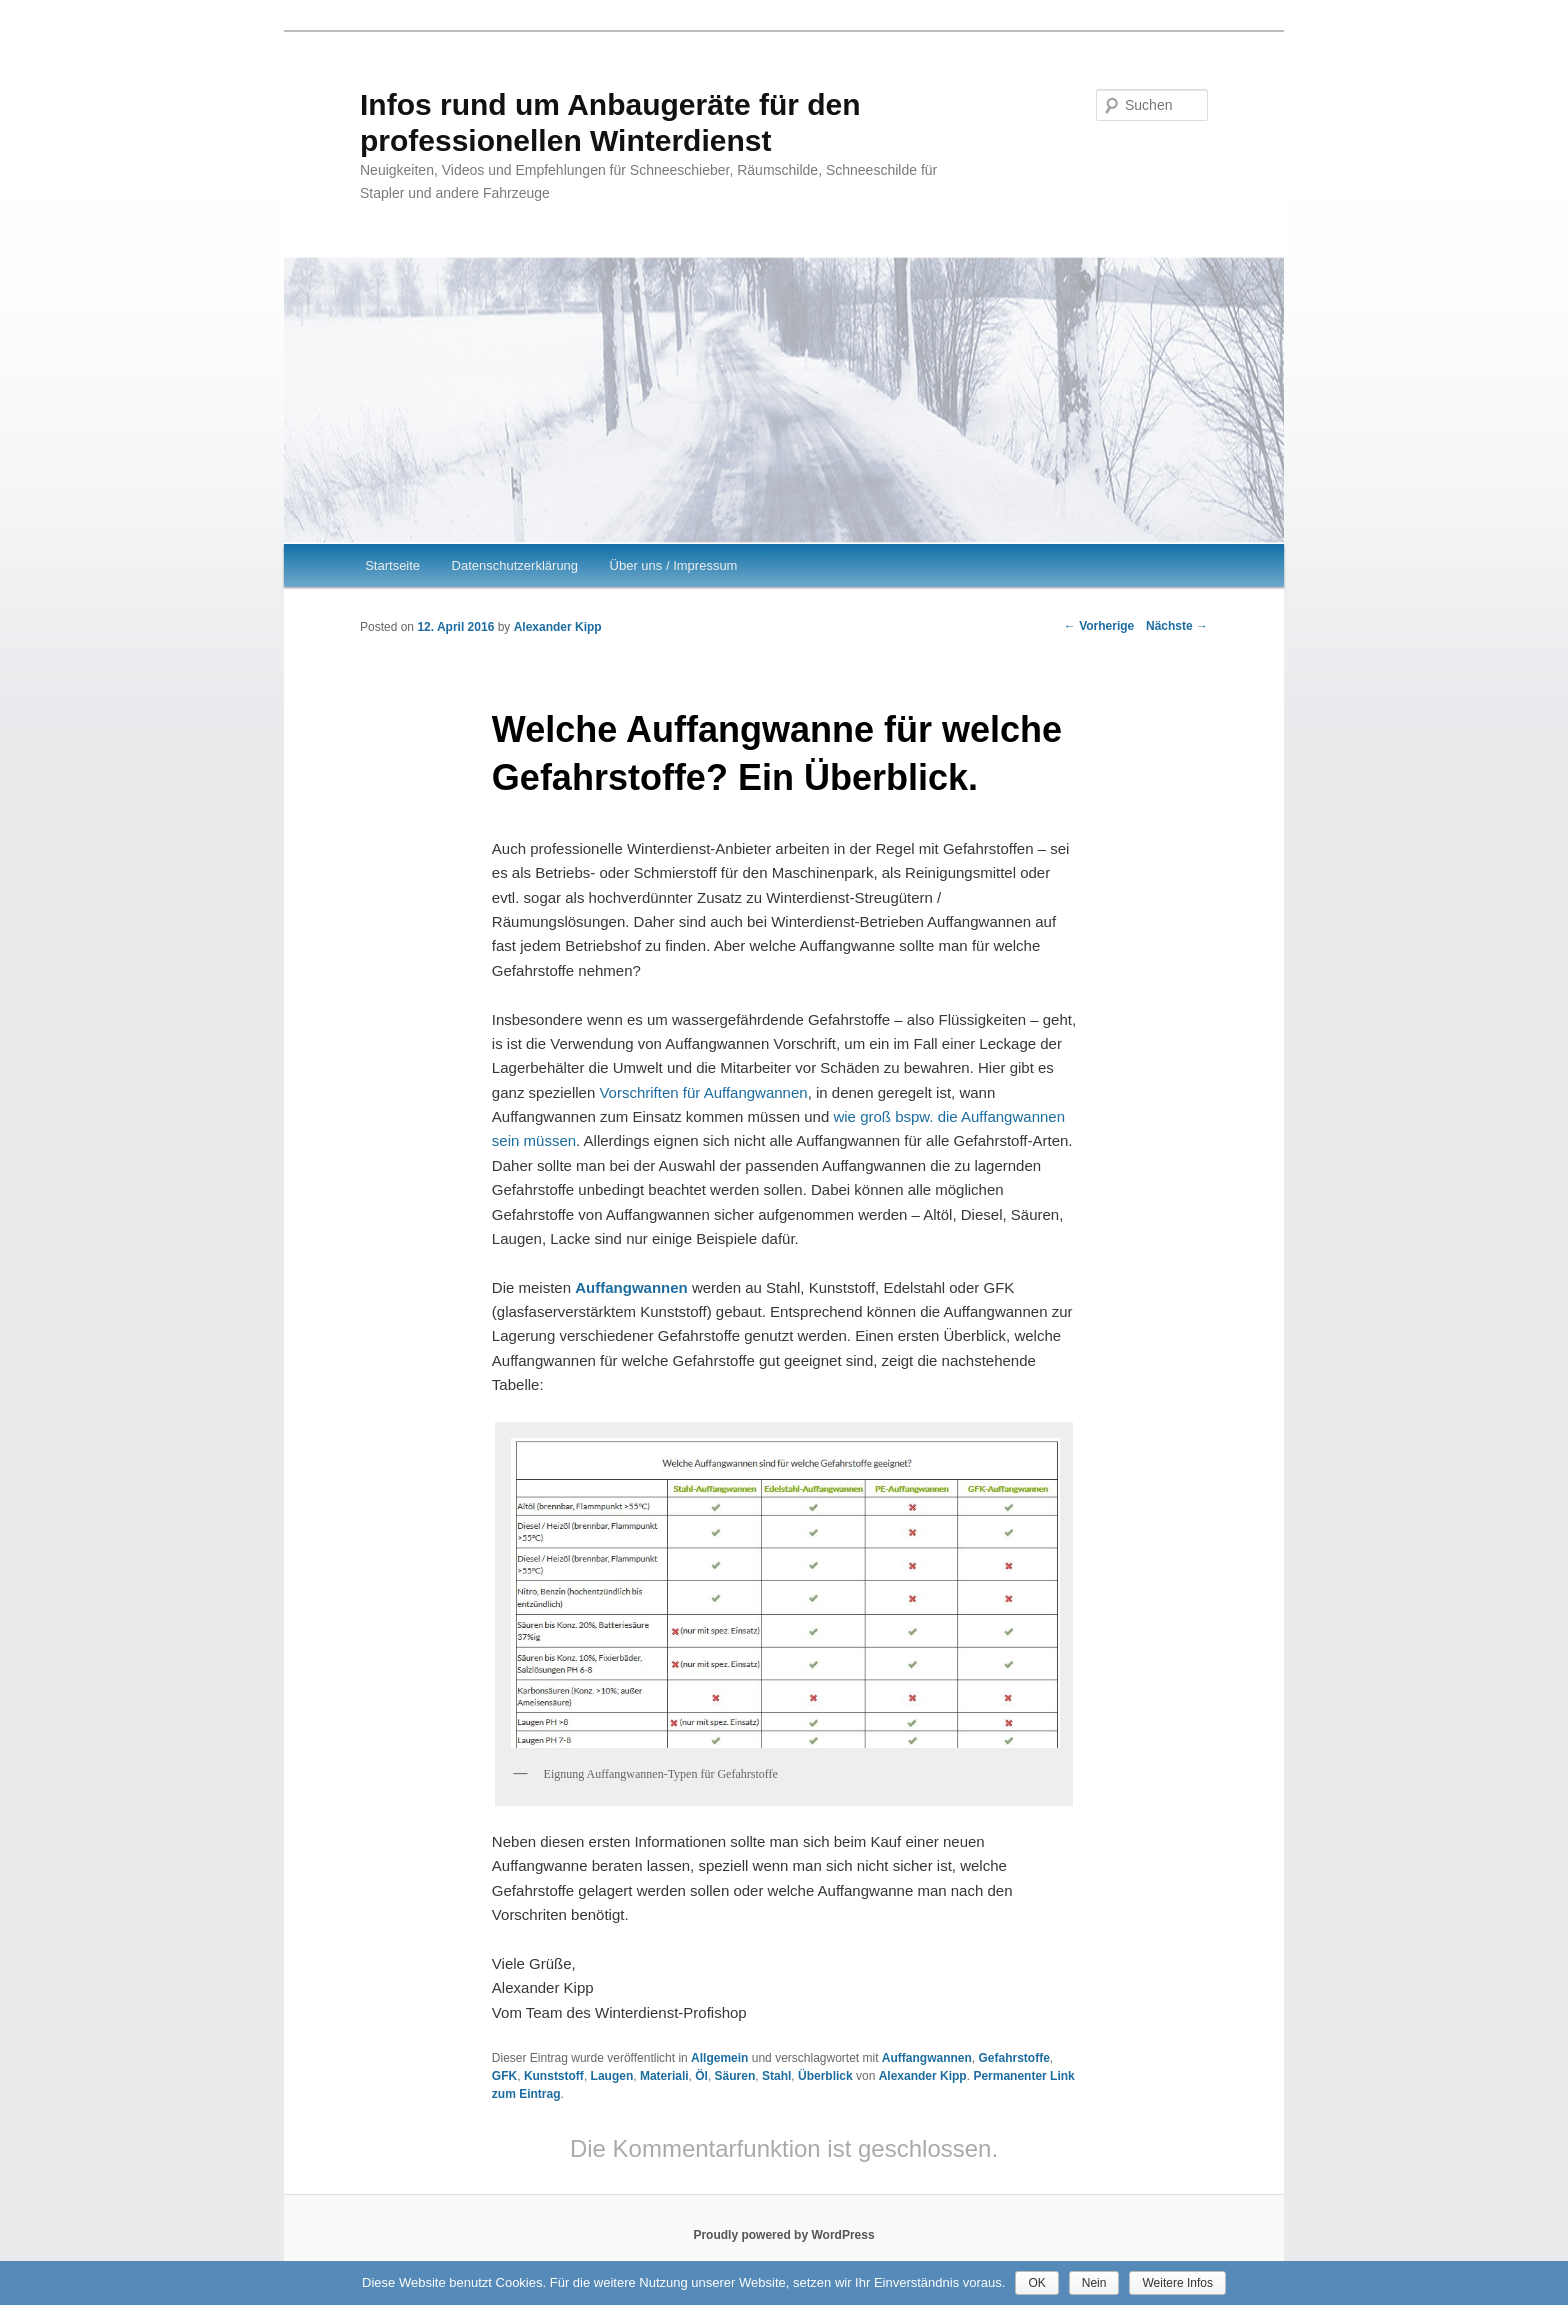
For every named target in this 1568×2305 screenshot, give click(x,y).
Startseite (392, 565)
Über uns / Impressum (674, 565)
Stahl (776, 2076)
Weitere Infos (1177, 2283)
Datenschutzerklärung (515, 565)
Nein (1094, 2283)
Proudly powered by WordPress (783, 2235)
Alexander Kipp (558, 627)
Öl (701, 2076)
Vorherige (1099, 626)
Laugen (612, 2076)
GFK (504, 2076)
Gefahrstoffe (1014, 2058)
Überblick (825, 2076)
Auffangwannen (927, 2058)
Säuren (735, 2076)
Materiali (664, 2076)
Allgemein (719, 2058)
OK (1036, 2283)
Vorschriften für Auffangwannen (703, 1092)
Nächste (1177, 626)
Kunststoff (554, 2076)
